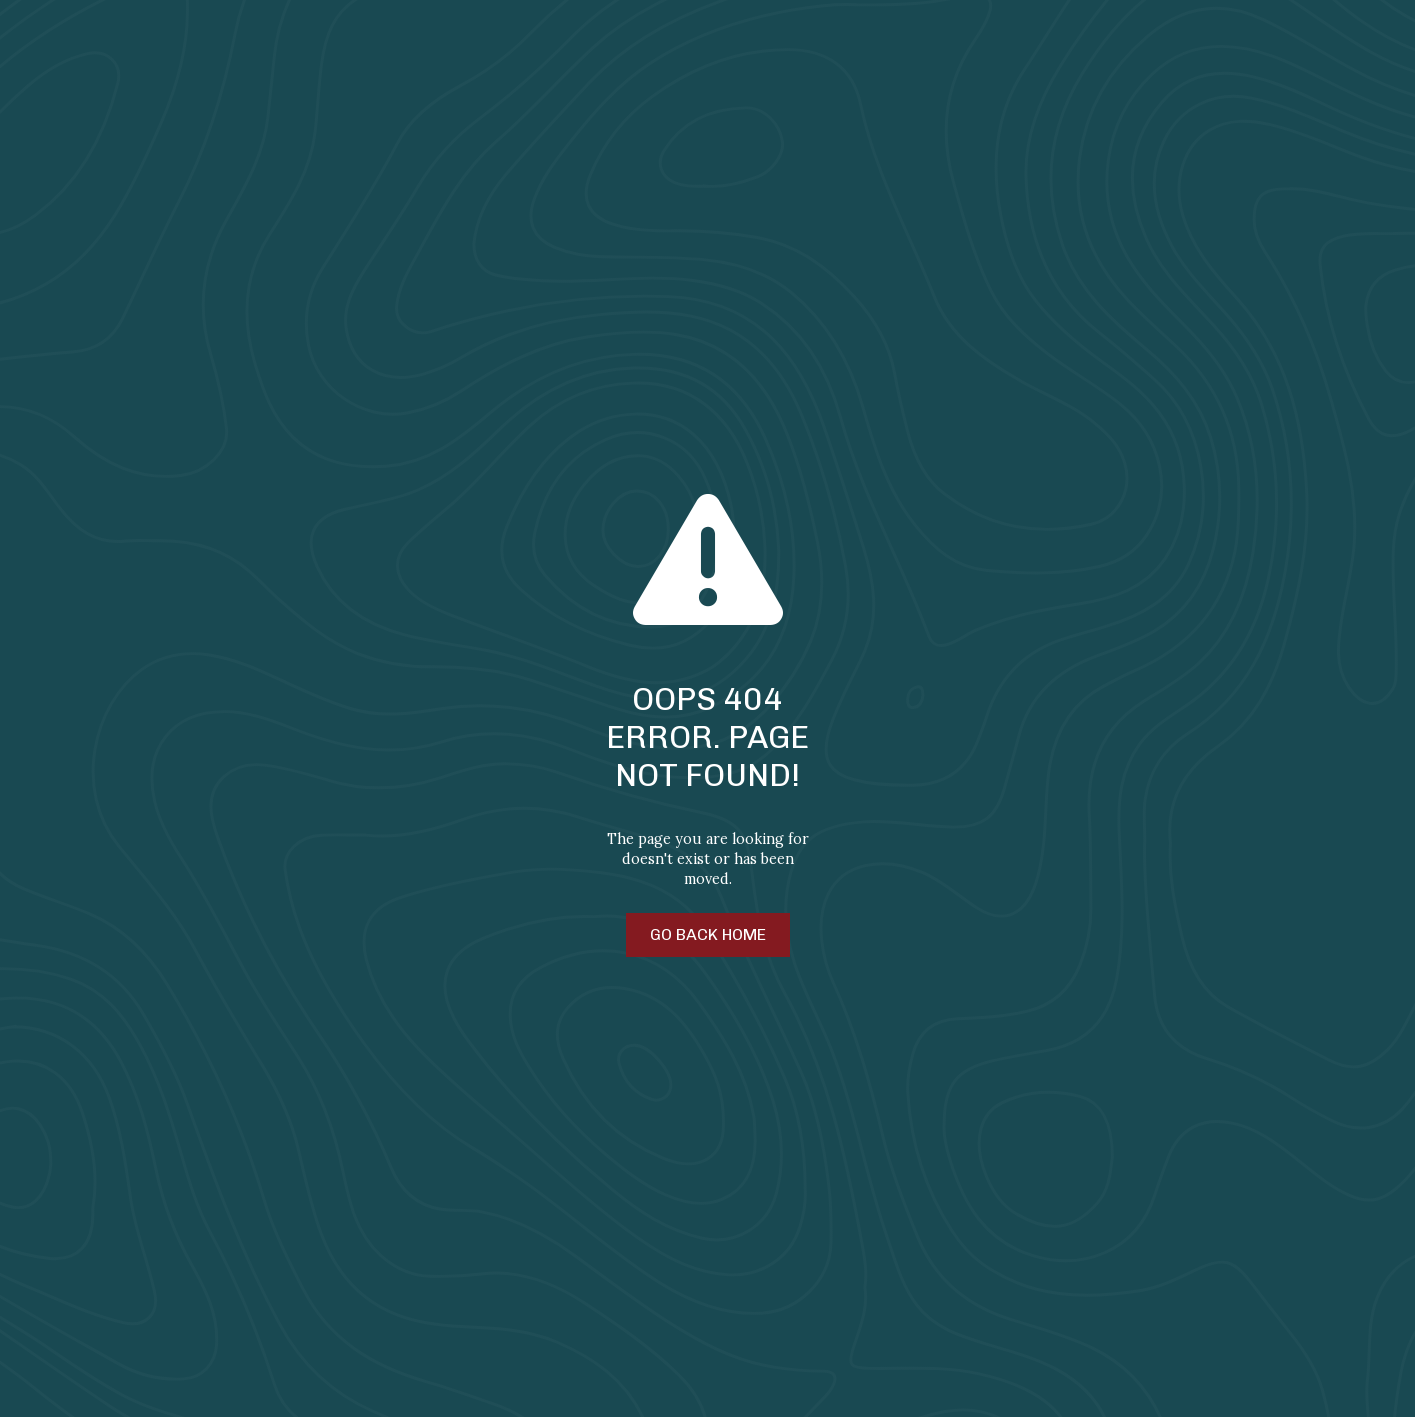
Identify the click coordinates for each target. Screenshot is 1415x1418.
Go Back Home (708, 934)
